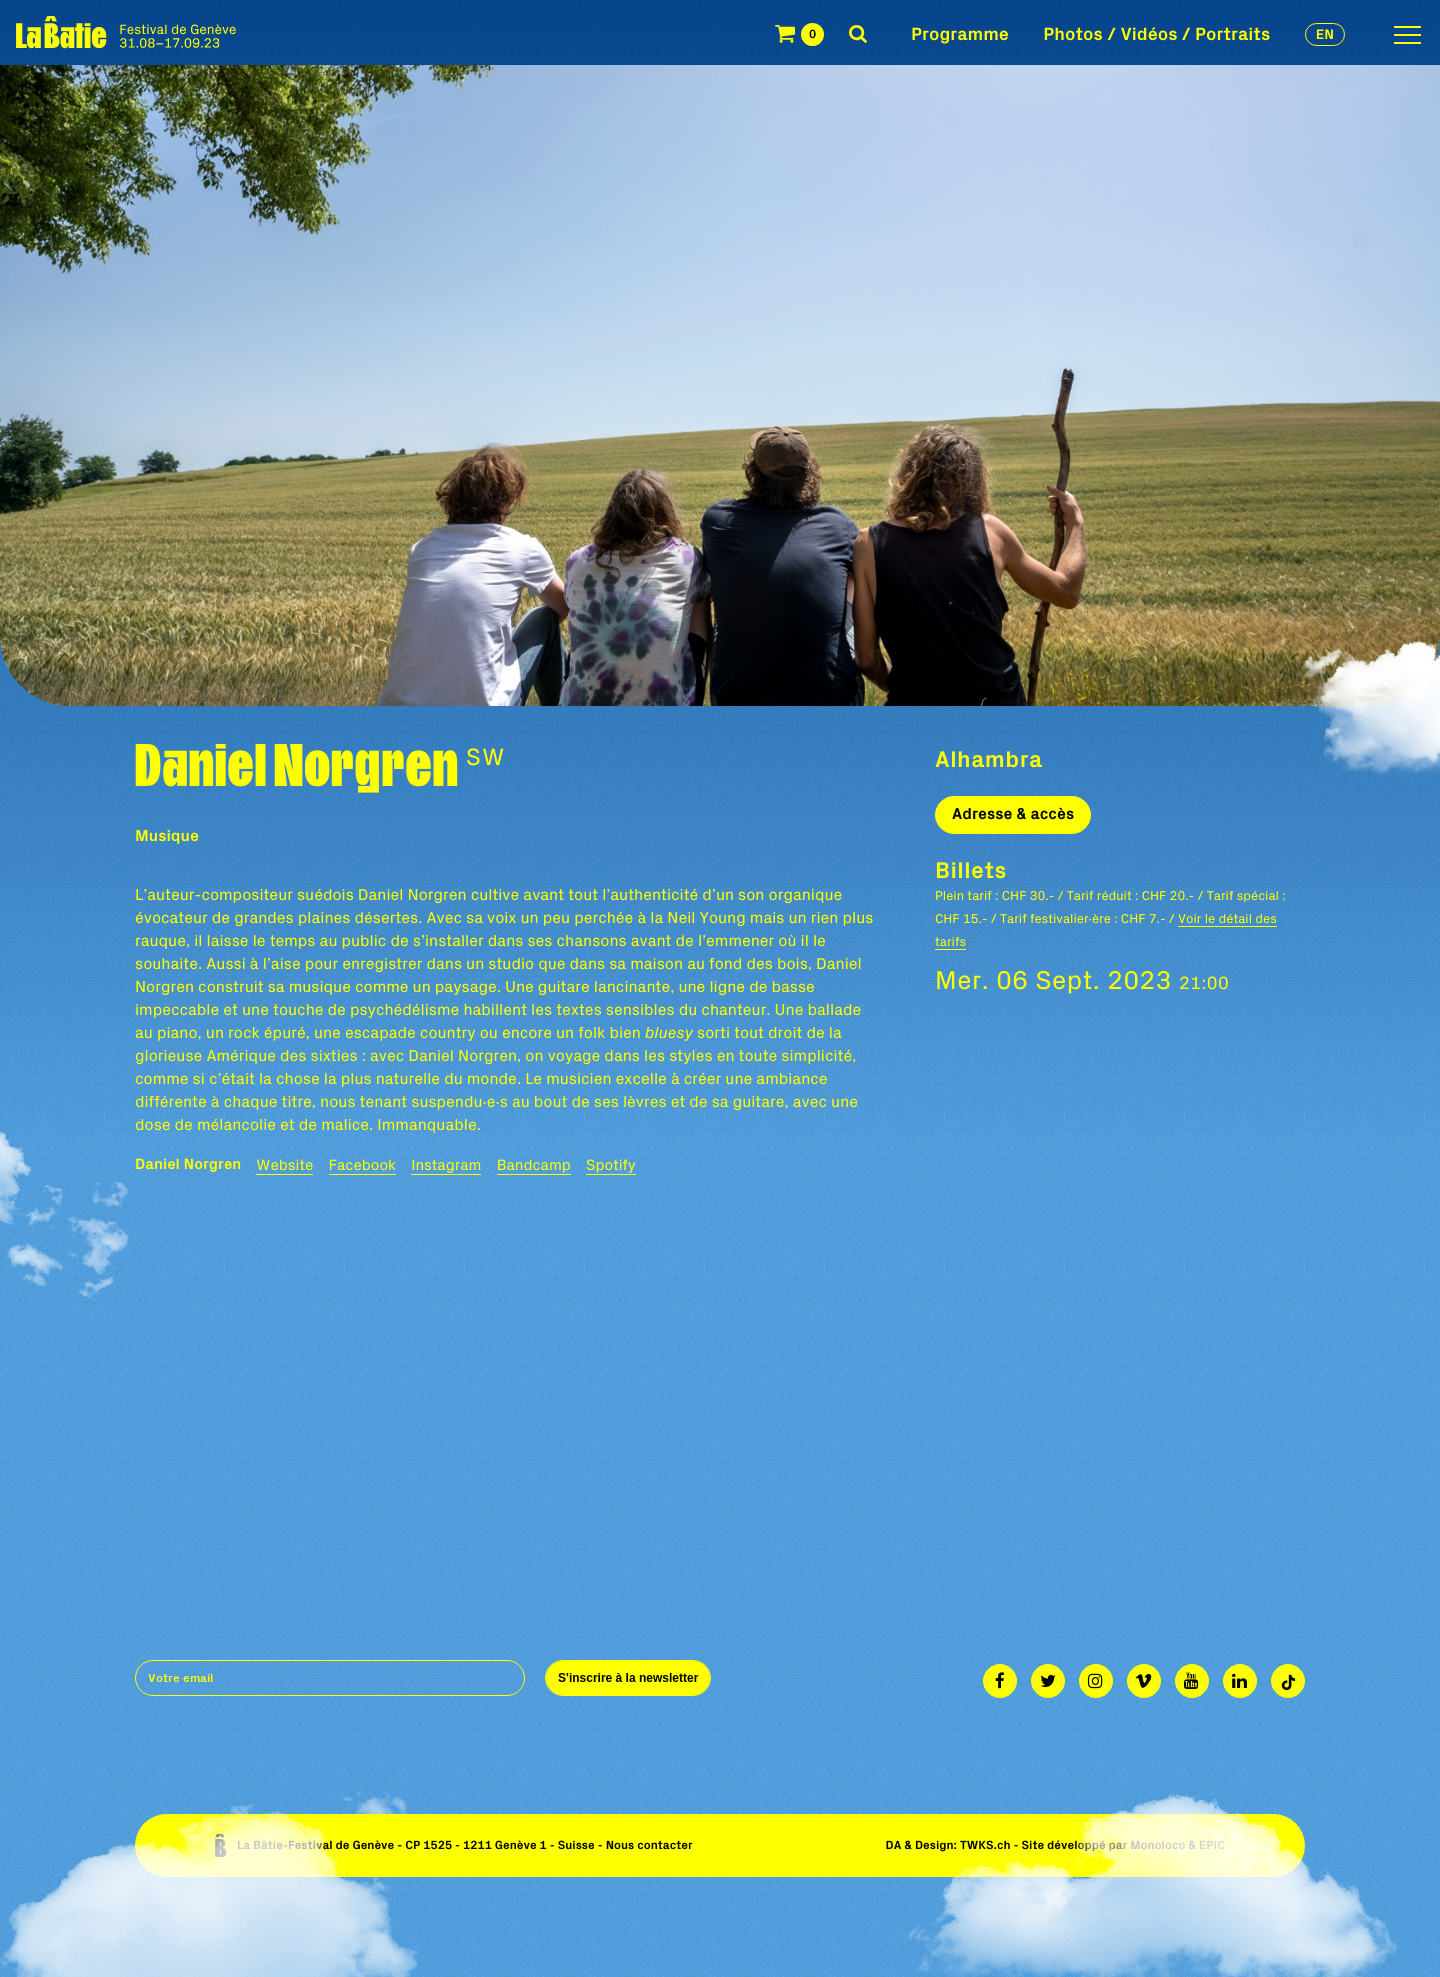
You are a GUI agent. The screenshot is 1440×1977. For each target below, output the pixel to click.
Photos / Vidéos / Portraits (1156, 33)
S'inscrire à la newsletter (628, 1678)
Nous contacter (649, 1845)
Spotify (611, 1164)
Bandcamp (534, 1164)
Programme (960, 33)
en (1325, 34)
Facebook (362, 1164)
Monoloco (1157, 1845)
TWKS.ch (985, 1845)
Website (284, 1164)
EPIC (1212, 1845)
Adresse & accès (1013, 814)
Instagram (446, 1164)
